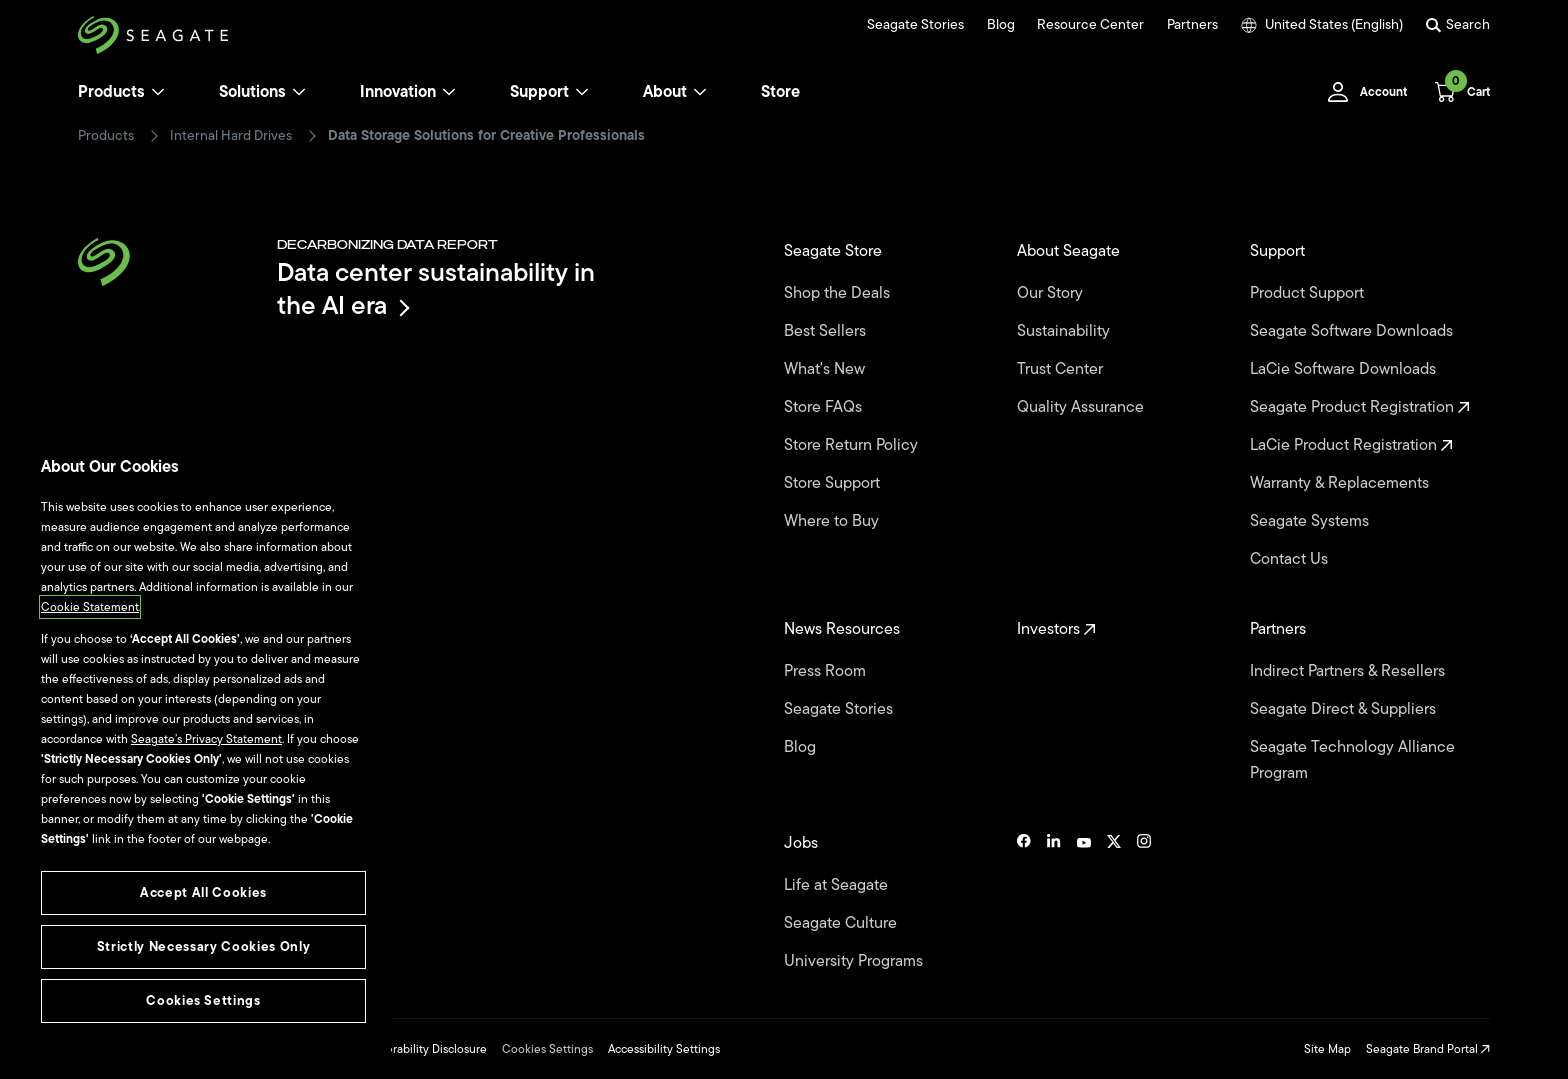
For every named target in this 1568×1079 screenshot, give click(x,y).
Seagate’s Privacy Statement (206, 739)
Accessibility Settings (664, 1049)
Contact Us (1291, 559)
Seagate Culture (842, 923)
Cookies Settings (547, 1049)
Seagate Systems (1311, 521)
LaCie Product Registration (1351, 445)
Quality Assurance (1082, 407)
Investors (1056, 629)
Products (111, 92)
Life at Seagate (838, 885)
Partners (1192, 25)
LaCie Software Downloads (1345, 369)
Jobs (803, 843)
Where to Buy (833, 521)
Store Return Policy (853, 445)
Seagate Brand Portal (1428, 1049)
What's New (826, 369)
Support (539, 92)
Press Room (827, 671)
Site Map (1327, 1049)
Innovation (408, 92)
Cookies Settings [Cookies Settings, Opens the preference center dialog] (203, 1000)
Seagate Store (835, 251)
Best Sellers (827, 331)
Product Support (1309, 293)
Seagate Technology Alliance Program (1352, 760)
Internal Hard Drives (231, 136)
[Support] (582, 92)
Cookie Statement (90, 607)
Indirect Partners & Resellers (1349, 671)
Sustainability (1065, 331)
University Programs (855, 961)
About (675, 92)
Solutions (262, 92)
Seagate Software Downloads (1353, 331)
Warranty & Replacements (1341, 483)
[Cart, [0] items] (1456, 92)
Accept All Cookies (203, 892)
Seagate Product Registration (1360, 407)
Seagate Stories (915, 25)
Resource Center (1090, 25)
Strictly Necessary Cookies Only (203, 946)
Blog (1001, 25)
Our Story (1052, 293)
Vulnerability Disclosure (424, 1049)
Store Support (834, 483)
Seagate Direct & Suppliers (1345, 709)
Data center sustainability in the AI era (436, 288)
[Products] (158, 92)
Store (780, 92)
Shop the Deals (841, 293)
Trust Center (1062, 369)
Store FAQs (825, 407)
